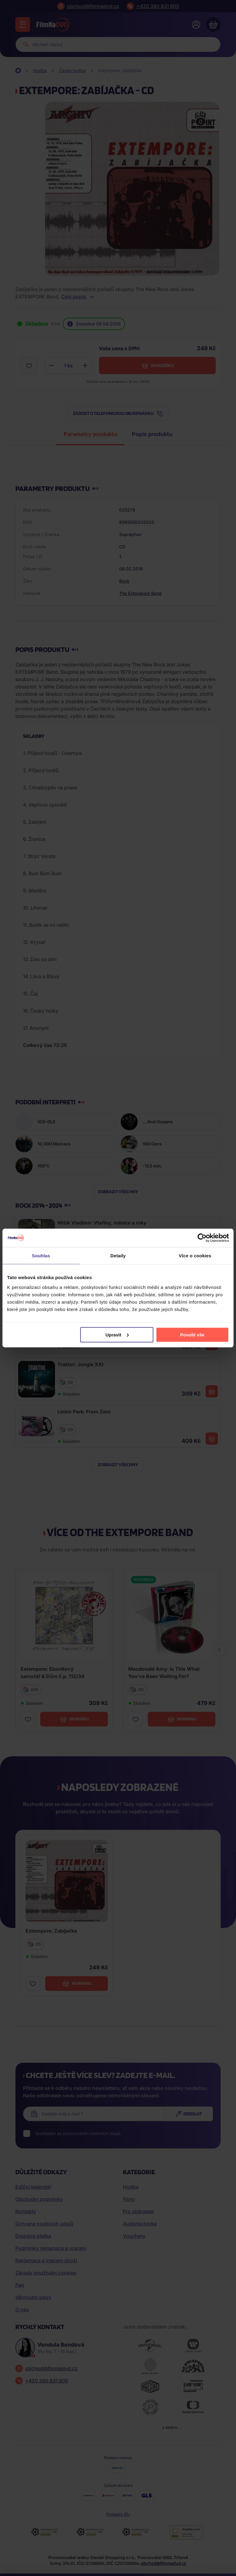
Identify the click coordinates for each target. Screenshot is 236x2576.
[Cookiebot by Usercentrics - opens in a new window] (202, 1238)
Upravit (117, 1334)
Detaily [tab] (118, 1255)
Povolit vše (192, 1334)
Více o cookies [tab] (195, 1255)
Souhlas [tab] (41, 1255)
